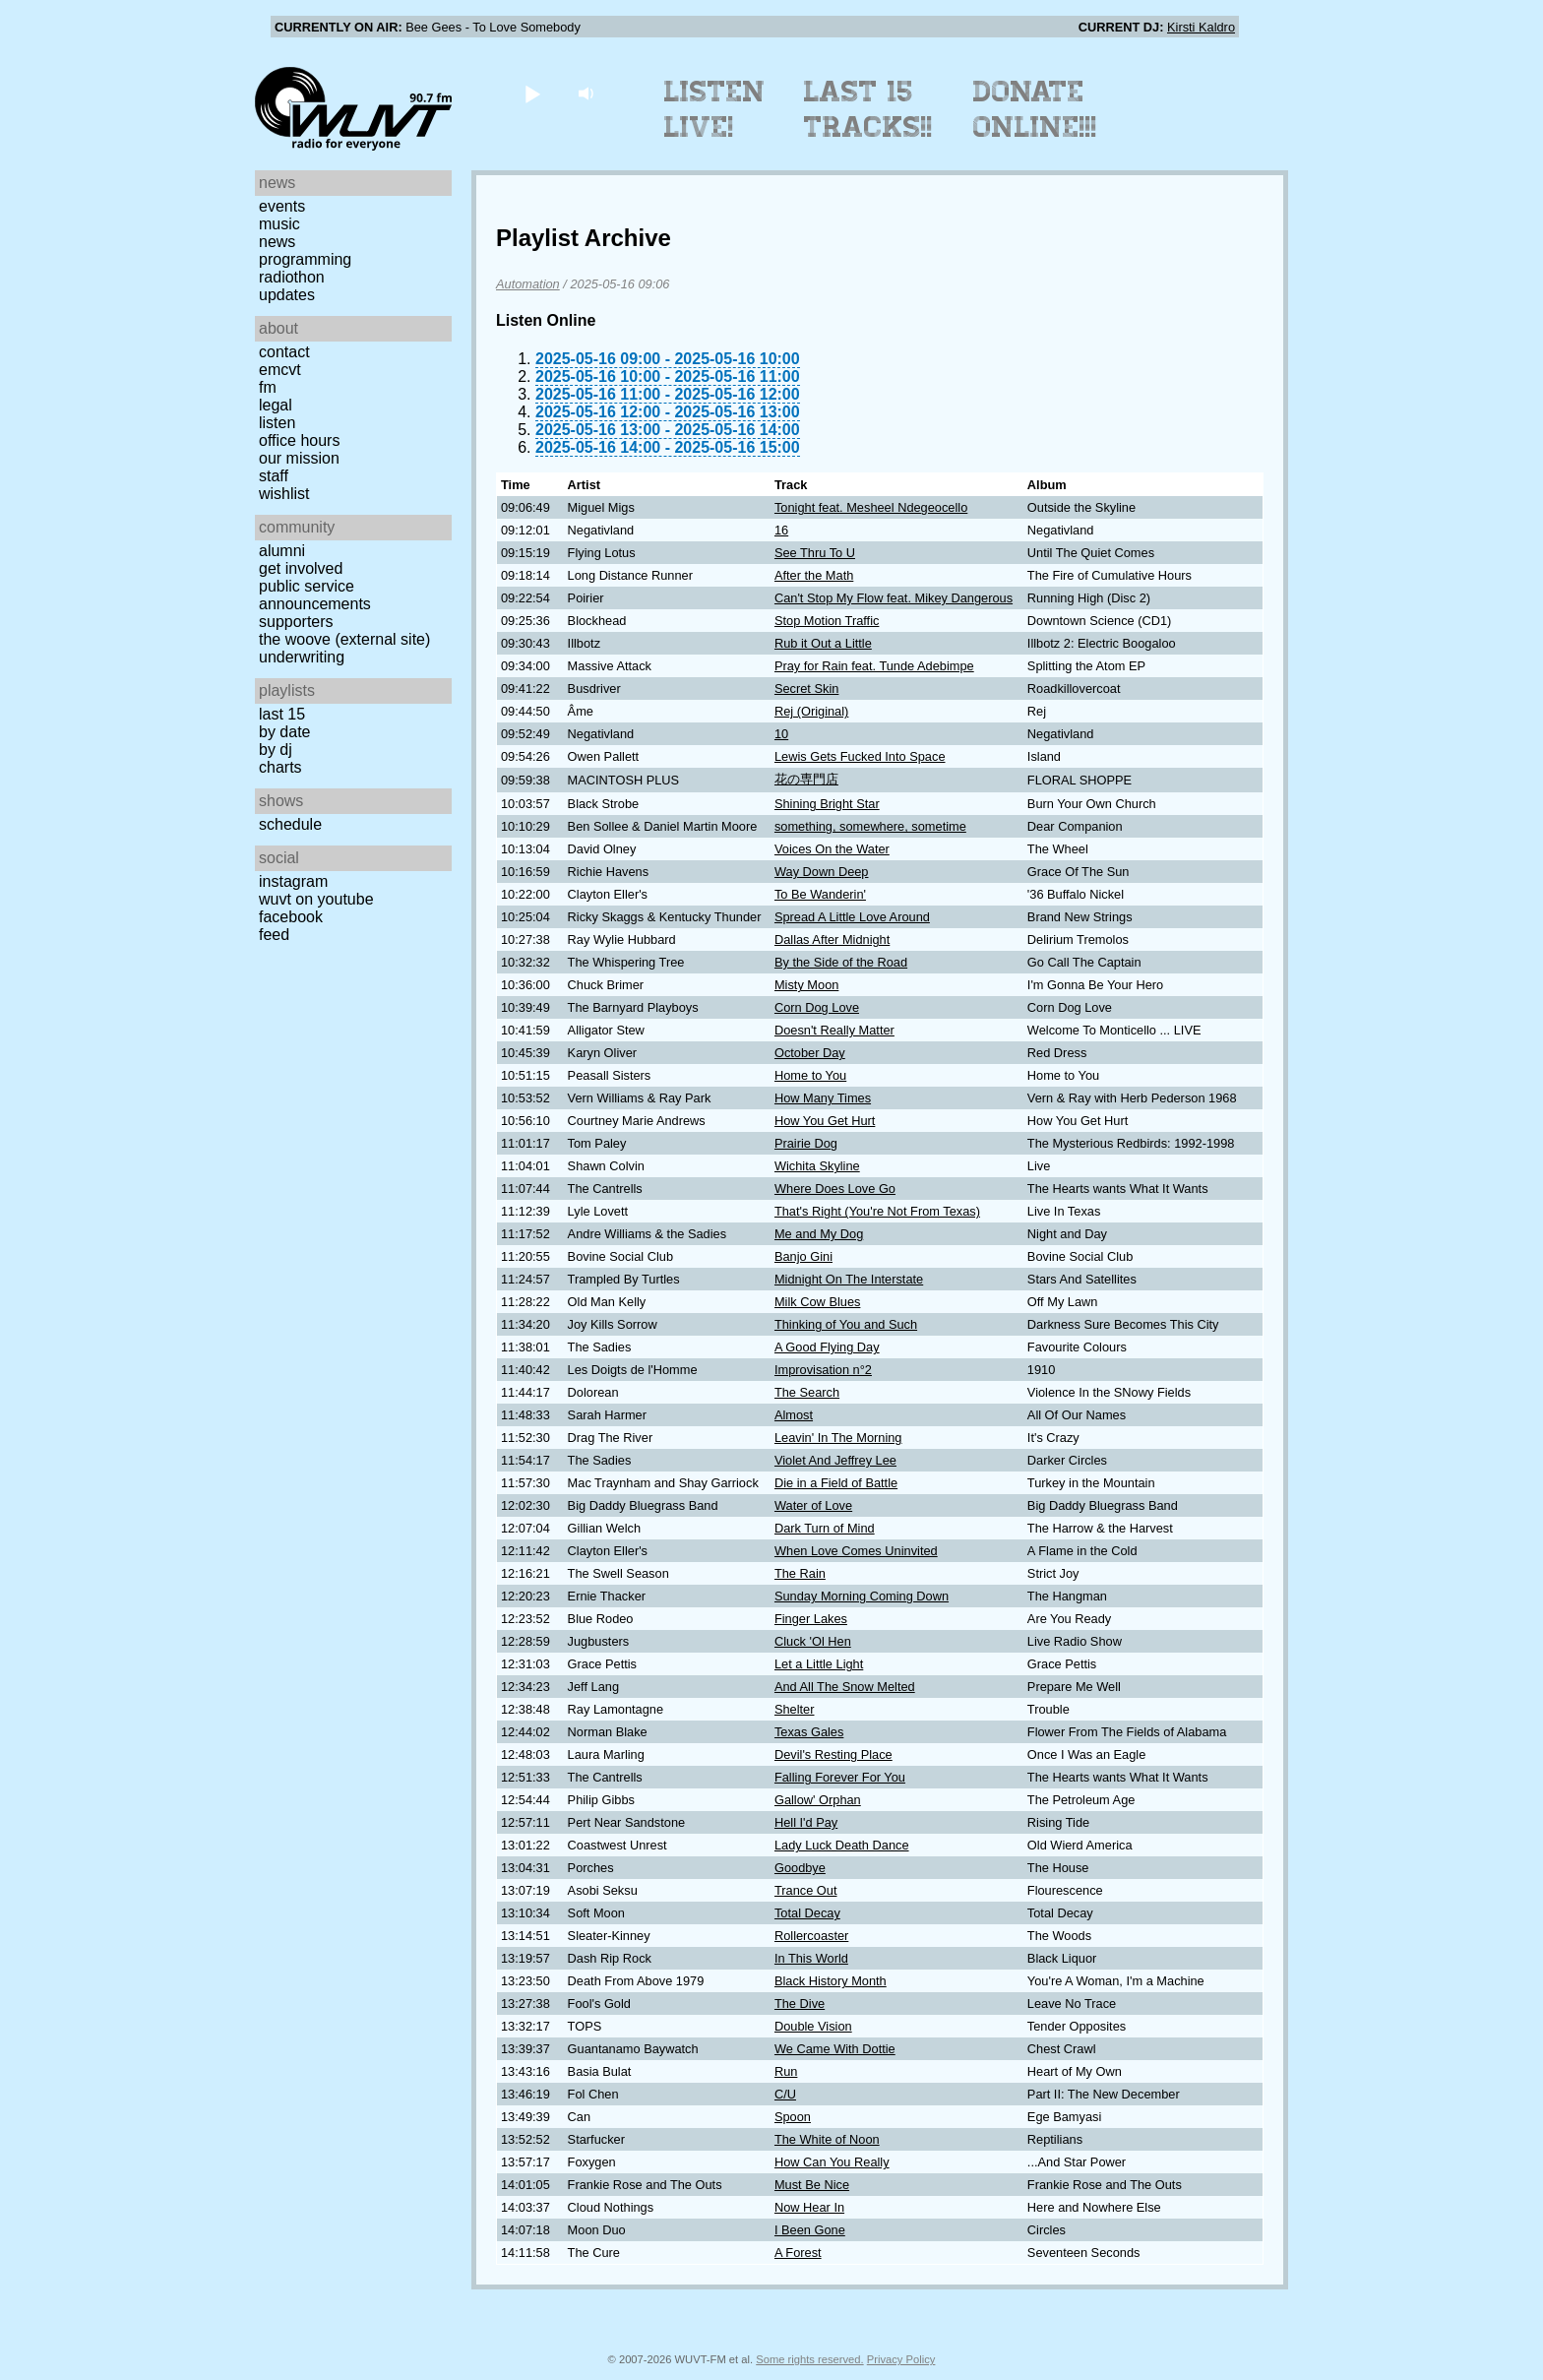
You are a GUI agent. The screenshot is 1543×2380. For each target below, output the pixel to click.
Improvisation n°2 (823, 1369)
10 (781, 733)
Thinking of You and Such (845, 1324)
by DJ (275, 749)
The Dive (799, 2003)
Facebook (291, 916)
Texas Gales (808, 1731)
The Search (806, 1392)
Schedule (290, 824)
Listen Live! (715, 109)
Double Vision (813, 2026)
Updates (287, 294)
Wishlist (284, 493)
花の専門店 (806, 779)
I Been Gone (809, 2230)
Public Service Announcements (315, 595)
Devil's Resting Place (833, 1754)
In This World (811, 1958)
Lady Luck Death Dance (841, 1845)
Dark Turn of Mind (824, 1528)
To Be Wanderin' (820, 894)
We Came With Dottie (834, 2048)
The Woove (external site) (344, 639)
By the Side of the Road (840, 962)
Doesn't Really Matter (834, 1030)
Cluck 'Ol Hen (812, 1641)
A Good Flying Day (827, 1347)
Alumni (282, 550)
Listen (277, 422)
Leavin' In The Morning (838, 1437)
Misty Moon (806, 984)
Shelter (794, 1709)
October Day (809, 1052)
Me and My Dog (818, 1233)
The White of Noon (827, 2139)
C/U (785, 2094)
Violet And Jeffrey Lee (835, 1460)
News (277, 241)
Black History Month (830, 1980)
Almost (793, 1415)
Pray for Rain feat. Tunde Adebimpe (874, 665)
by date (284, 731)
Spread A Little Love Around (852, 916)
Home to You (810, 1075)
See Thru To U (814, 552)
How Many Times (822, 1098)
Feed (274, 934)
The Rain (800, 1573)
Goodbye (800, 1867)
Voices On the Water (832, 849)
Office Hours (299, 440)
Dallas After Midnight (832, 939)
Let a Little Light (818, 1664)
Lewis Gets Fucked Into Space (860, 756)
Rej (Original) (811, 711)
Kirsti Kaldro (1201, 27)
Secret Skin (806, 688)
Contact (284, 352)
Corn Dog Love (816, 1007)
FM (268, 387)
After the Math (813, 575)
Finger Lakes (810, 1618)
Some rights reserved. (809, 2359)
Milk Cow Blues (817, 1301)
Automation (528, 284)
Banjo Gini (803, 1256)
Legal (275, 405)
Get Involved (300, 568)
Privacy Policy (901, 2359)
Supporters (296, 621)
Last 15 (282, 714)
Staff (273, 476)
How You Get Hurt (824, 1120)
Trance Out (805, 1890)
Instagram (293, 881)
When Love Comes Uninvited (856, 1550)
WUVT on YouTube (316, 899)
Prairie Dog (805, 1143)
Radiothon (292, 277)
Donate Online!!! (1035, 109)
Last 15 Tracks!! (868, 109)
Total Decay (807, 1913)
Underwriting (301, 657)
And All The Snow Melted (844, 1686)
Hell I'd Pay (805, 1822)
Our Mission (299, 458)
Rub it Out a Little (823, 643)
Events (282, 206)
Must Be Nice (811, 2184)
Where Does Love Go (834, 1188)
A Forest (798, 2252)
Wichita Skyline (817, 1166)
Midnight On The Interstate (848, 1279)
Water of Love (813, 1505)
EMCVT (280, 369)
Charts (280, 767)
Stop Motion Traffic (826, 620)
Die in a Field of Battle (835, 1482)
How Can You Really (832, 2162)
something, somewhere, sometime (870, 826)
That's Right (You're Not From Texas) (877, 1211)
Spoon (792, 2116)
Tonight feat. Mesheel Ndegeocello (870, 507)
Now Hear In (809, 2207)
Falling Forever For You (839, 1777)
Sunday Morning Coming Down (861, 1596)
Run (785, 2071)
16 (781, 530)
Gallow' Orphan (817, 1799)
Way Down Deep (821, 871)
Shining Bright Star (827, 803)
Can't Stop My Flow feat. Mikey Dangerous (893, 598)
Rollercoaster (811, 1935)
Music (279, 224)
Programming (305, 259)
